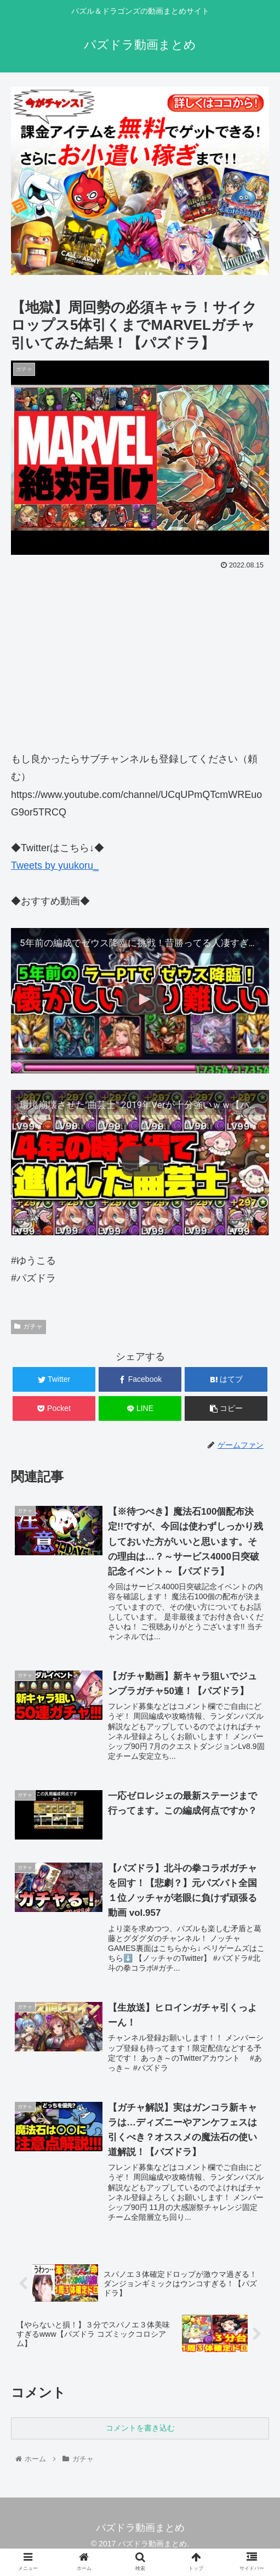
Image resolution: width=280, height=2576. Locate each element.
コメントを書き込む (140, 2429)
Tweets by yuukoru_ (55, 865)
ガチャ (28, 1326)
